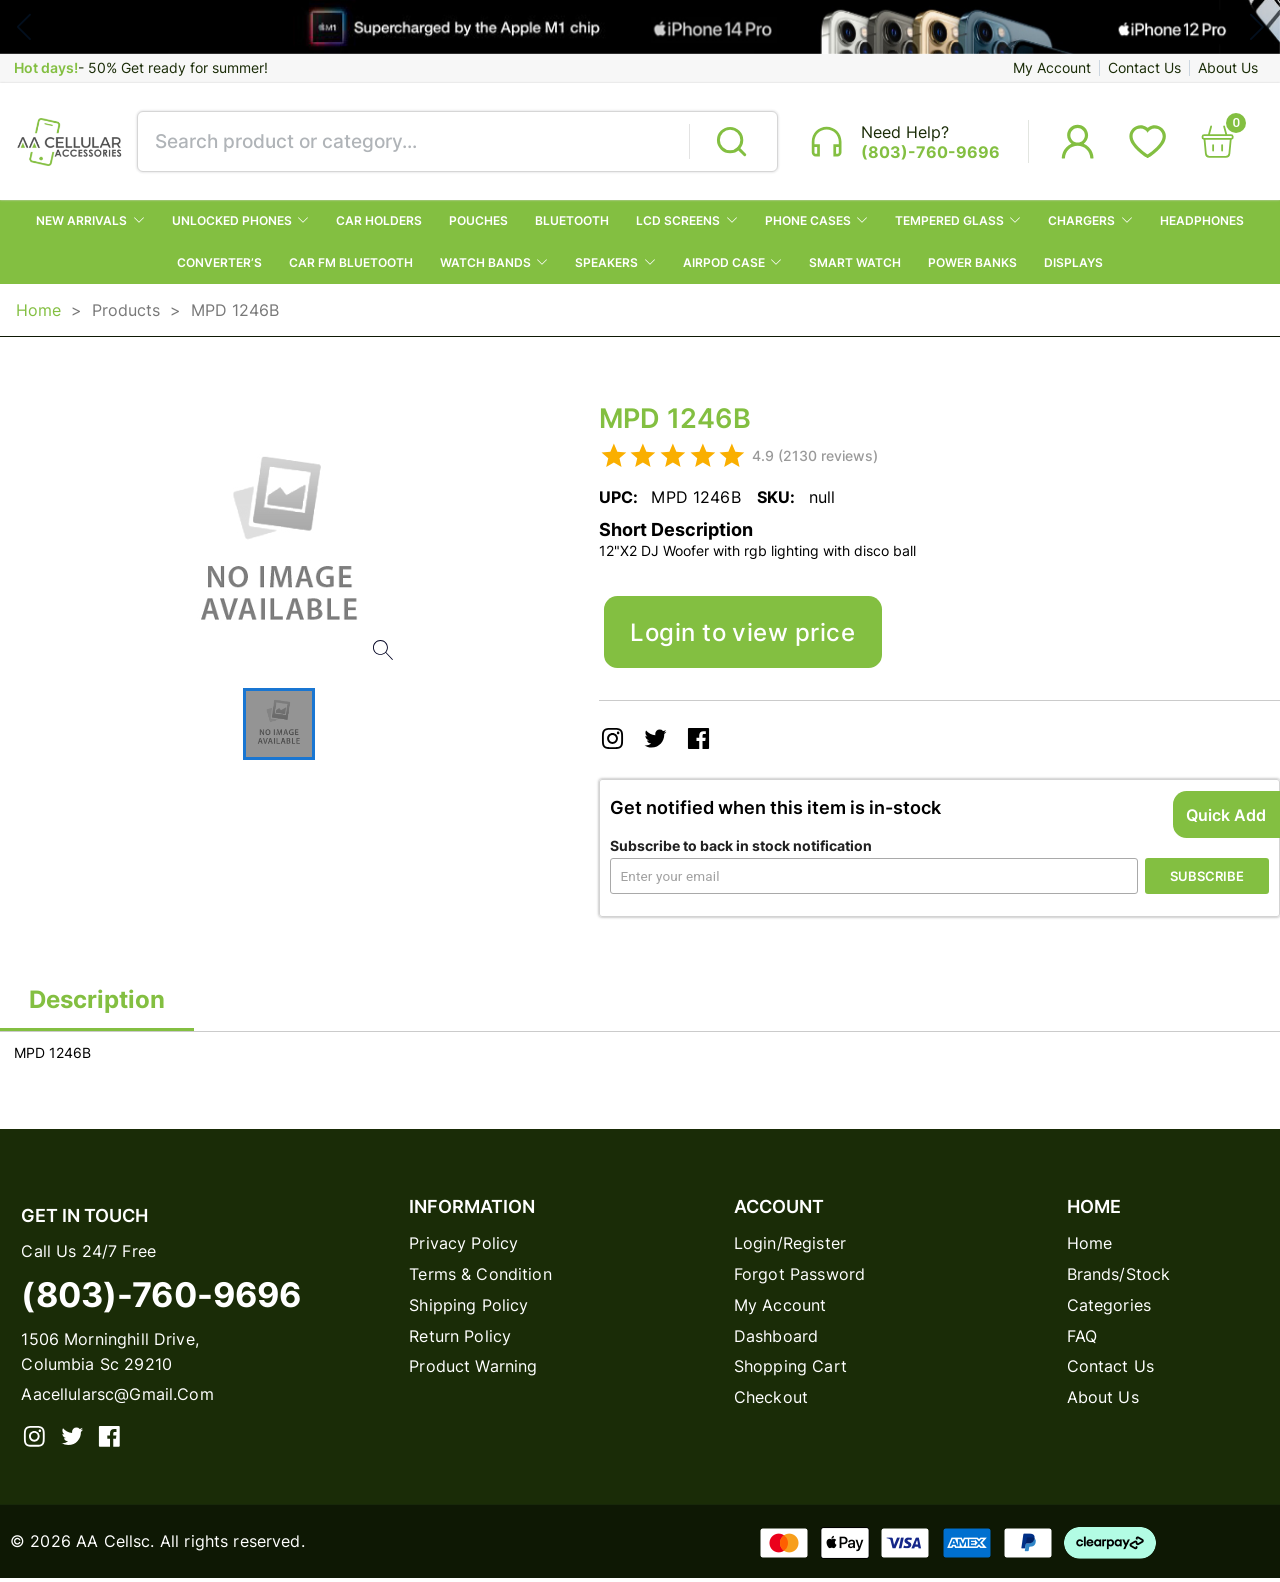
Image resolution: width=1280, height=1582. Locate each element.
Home (38, 311)
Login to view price (743, 634)
